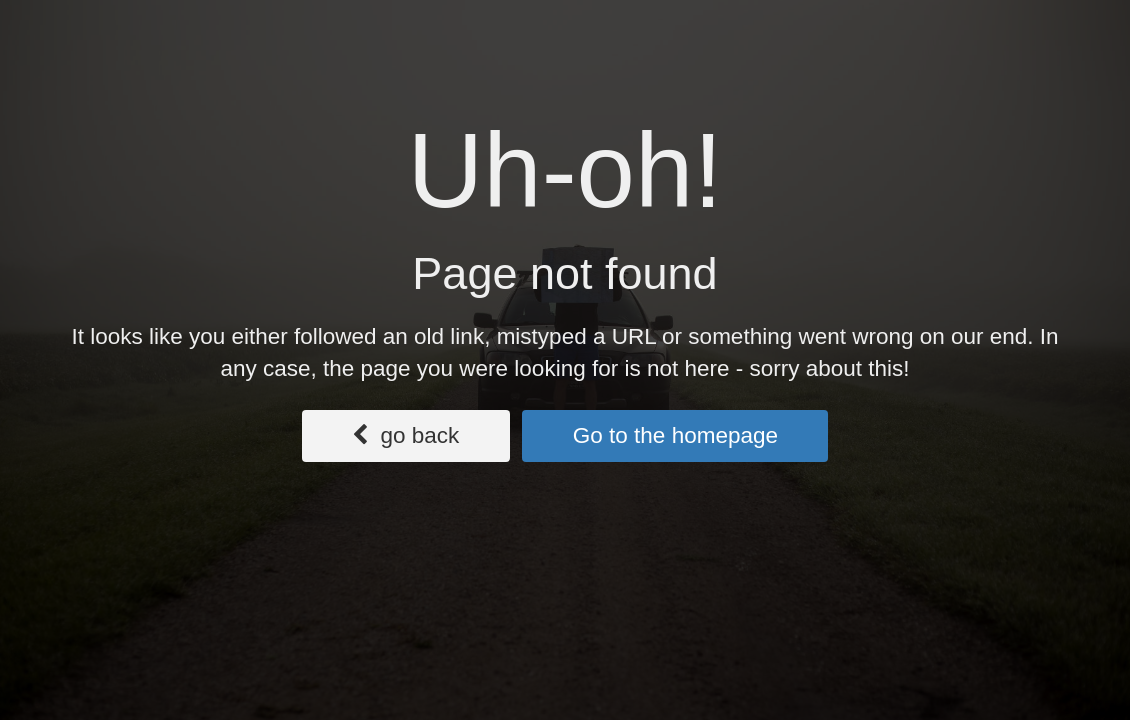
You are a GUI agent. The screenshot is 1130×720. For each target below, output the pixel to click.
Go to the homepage (675, 435)
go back (405, 435)
